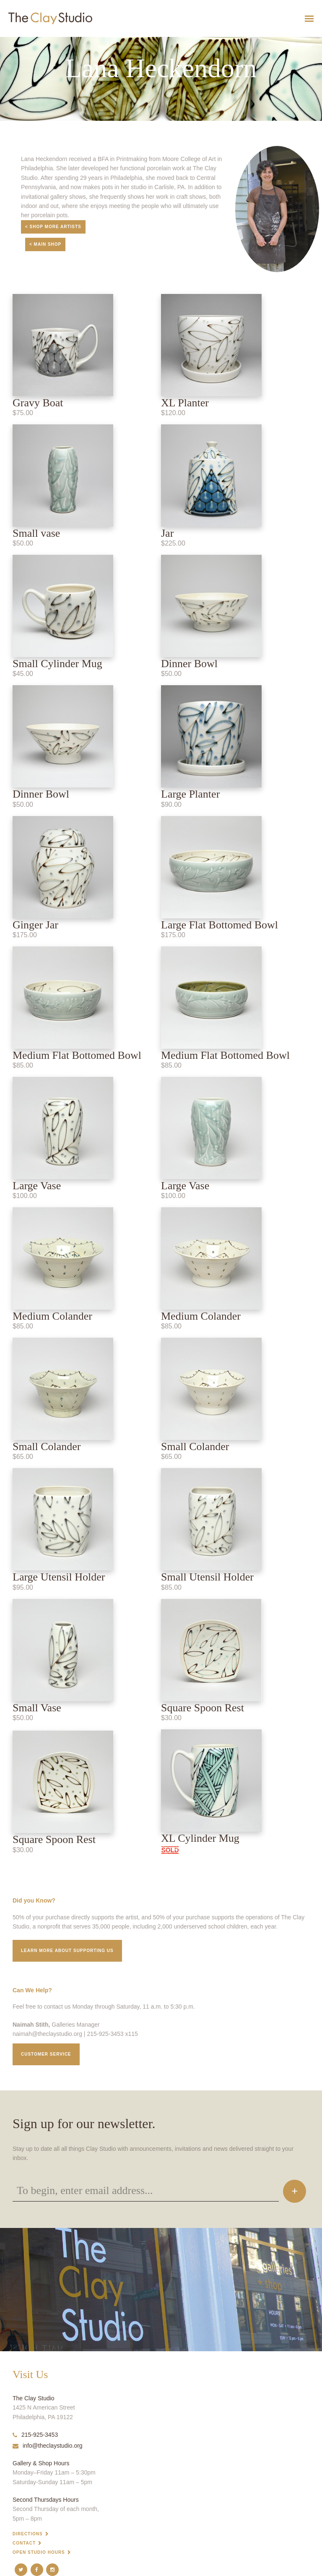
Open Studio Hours (39, 2552)
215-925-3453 (35, 2434)
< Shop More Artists (53, 226)
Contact (24, 2543)
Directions (28, 2534)
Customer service (46, 2054)
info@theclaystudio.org (48, 2445)
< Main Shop (45, 244)
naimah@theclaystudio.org (47, 2033)
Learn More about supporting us (67, 1950)
